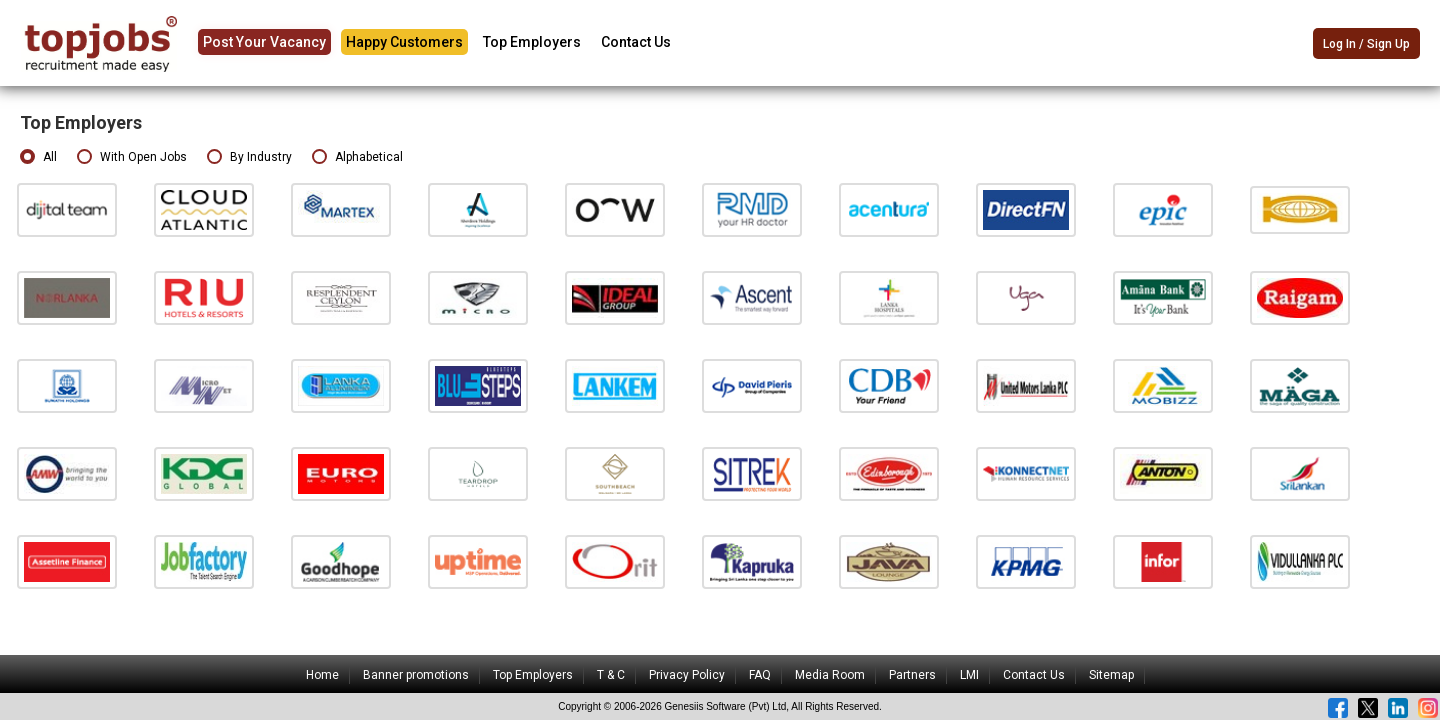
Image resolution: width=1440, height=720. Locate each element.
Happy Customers (404, 42)
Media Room (830, 675)
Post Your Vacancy (264, 42)
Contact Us (636, 42)
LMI (969, 675)
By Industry (249, 157)
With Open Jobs (132, 157)
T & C (611, 675)
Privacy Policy (687, 675)
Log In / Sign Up (1366, 44)
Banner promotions (416, 675)
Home (322, 675)
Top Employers (532, 42)
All (38, 157)
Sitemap (1111, 675)
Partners (912, 675)
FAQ (760, 675)
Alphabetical (357, 157)
